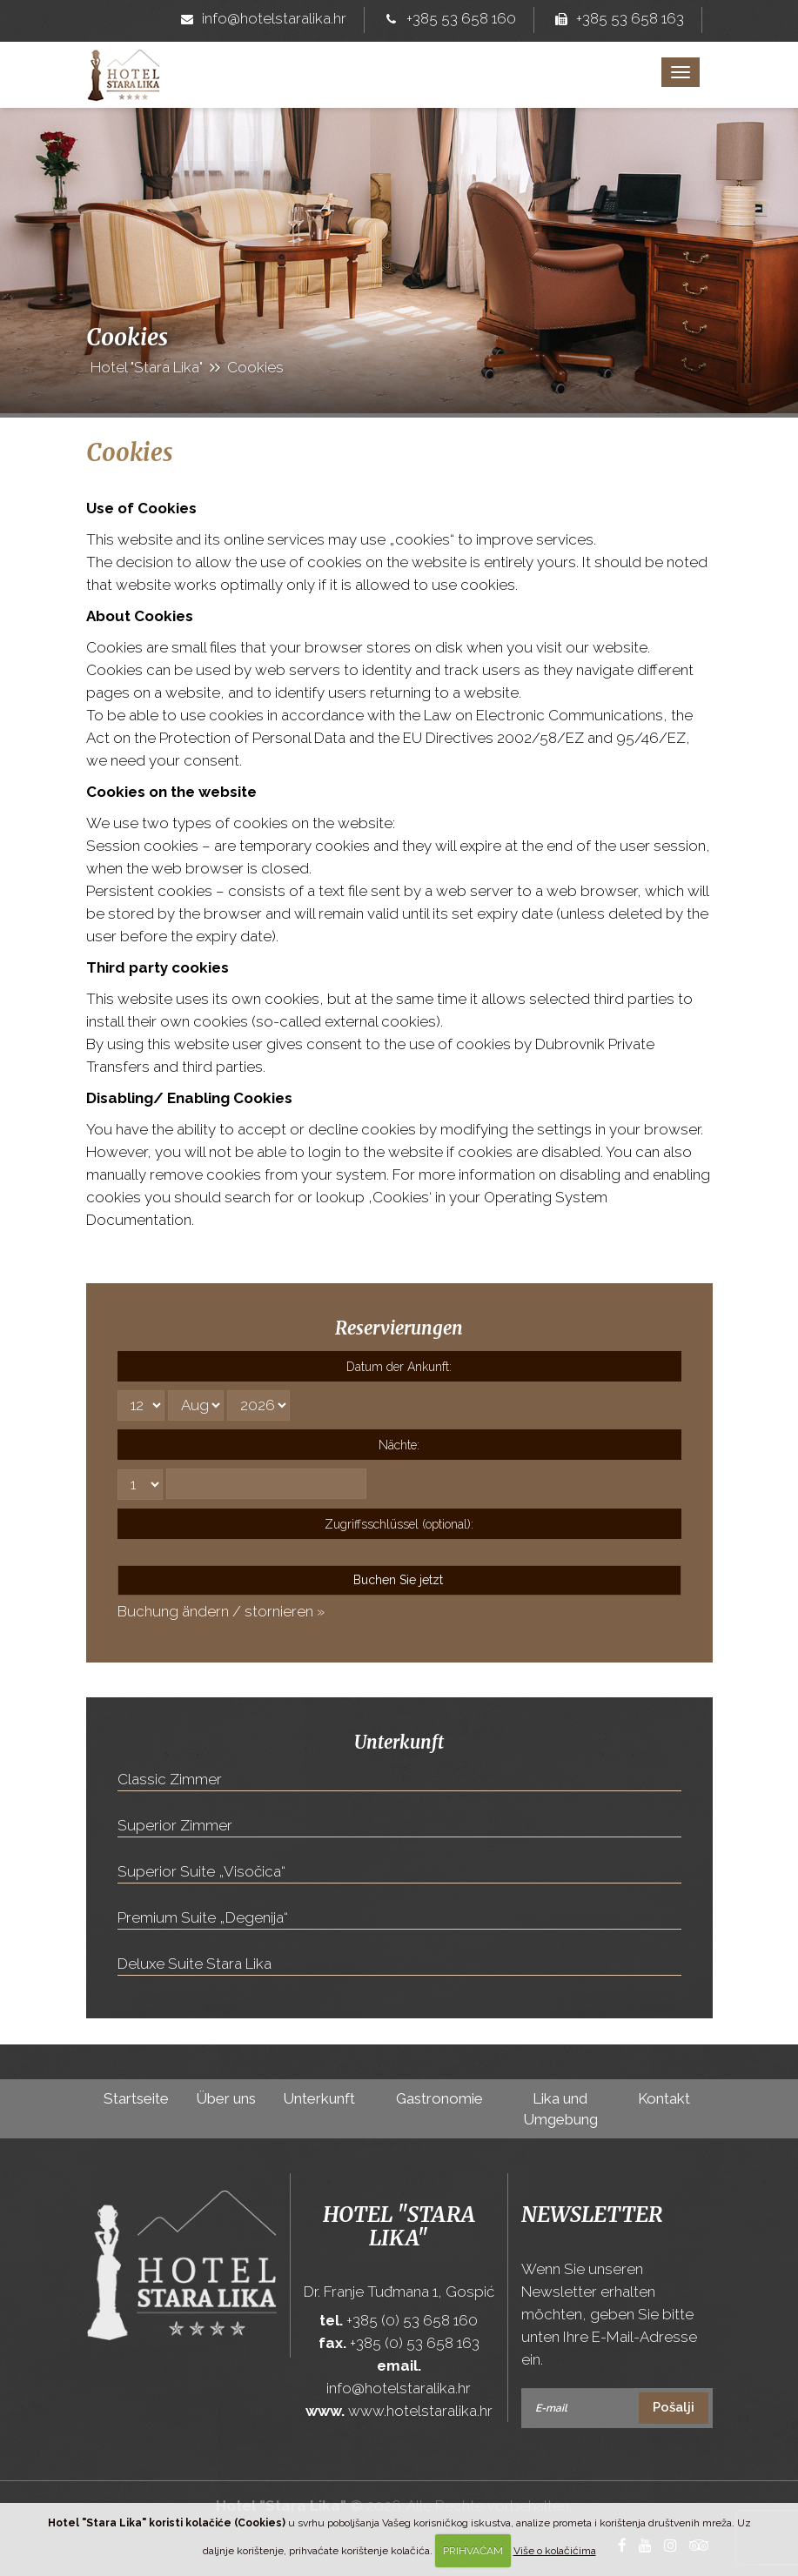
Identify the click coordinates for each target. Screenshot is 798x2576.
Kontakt (664, 2098)
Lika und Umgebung (560, 2109)
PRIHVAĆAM (473, 2551)
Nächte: (399, 1445)
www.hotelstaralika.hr (420, 2410)
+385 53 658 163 (616, 20)
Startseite (136, 2098)
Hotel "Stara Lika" (399, 2226)
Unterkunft (319, 2098)
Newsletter (591, 2214)
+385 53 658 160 (447, 20)
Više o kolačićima (554, 2551)
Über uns (226, 2098)
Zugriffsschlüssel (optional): (399, 1524)
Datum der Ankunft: (399, 1367)
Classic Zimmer (169, 1779)
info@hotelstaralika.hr (260, 20)
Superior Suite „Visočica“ (201, 1871)
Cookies (129, 452)
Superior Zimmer (174, 1825)
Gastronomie (439, 2098)
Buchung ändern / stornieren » (221, 1611)
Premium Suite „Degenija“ (202, 1917)
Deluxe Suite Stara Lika (194, 1963)
